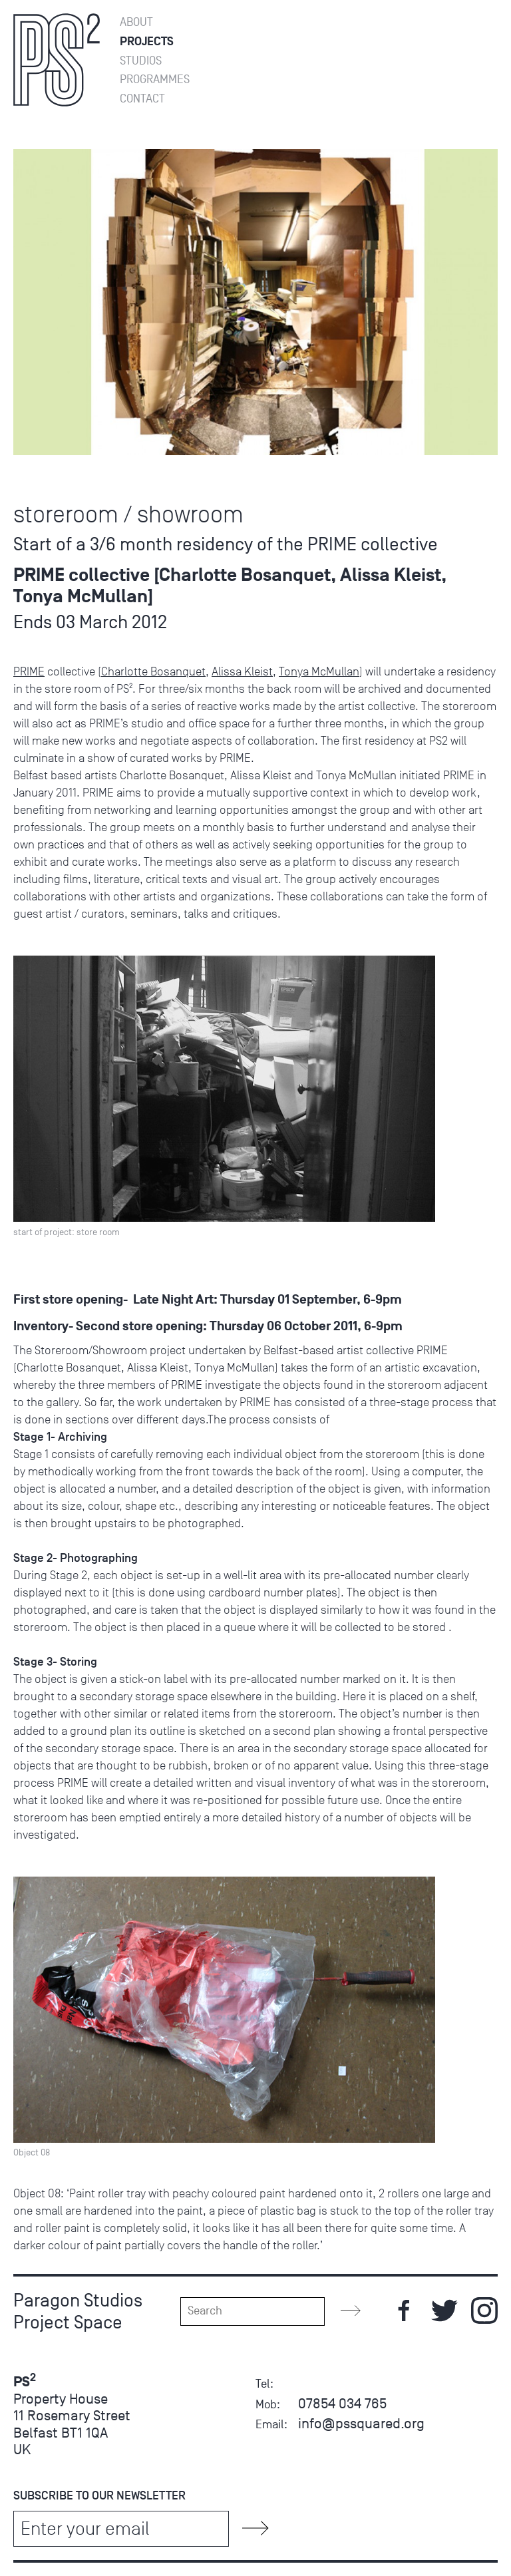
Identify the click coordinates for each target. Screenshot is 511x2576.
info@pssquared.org (361, 2423)
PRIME (29, 671)
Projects (147, 42)
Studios (141, 61)
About (136, 22)
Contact (142, 99)
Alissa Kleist (242, 671)
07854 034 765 (342, 2403)
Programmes (155, 80)
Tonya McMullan (319, 671)
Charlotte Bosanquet (153, 671)
